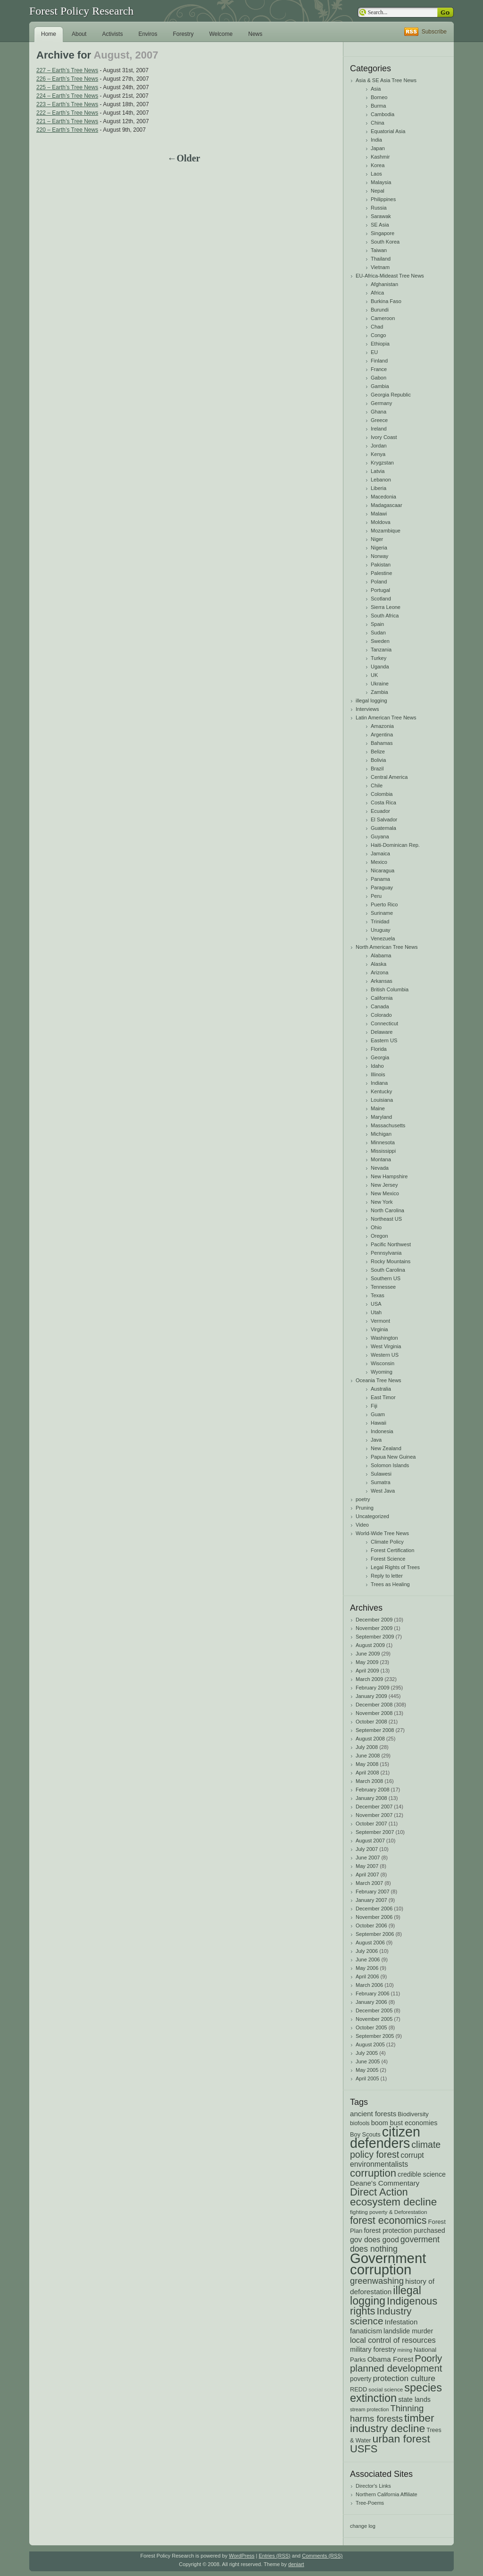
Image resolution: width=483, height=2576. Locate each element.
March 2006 (369, 1985)
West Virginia (386, 1346)
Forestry (183, 34)
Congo (378, 335)
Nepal (377, 191)
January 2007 (371, 1900)
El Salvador (384, 819)
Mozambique (385, 530)
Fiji (374, 1406)
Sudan (378, 632)
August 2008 (370, 1738)
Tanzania (381, 649)
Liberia (378, 488)
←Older (183, 158)
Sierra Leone (385, 607)
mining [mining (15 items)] (405, 2350)
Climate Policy (387, 1542)
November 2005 (374, 2019)
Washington (384, 1338)
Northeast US (386, 1219)
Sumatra (381, 1482)
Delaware (381, 1032)
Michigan (381, 1134)
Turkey (378, 658)
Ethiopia (380, 343)
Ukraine (380, 683)
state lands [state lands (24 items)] (414, 2399)
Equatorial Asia (388, 131)
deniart (296, 2564)
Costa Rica (383, 802)
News (255, 34)
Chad (377, 326)
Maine (378, 1108)
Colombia (381, 794)
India (376, 140)
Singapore (382, 233)
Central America (389, 777)
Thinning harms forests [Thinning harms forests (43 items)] (387, 2413)
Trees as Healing (390, 1584)
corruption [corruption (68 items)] (373, 2173)
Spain (377, 624)
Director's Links (373, 2486)
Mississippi (383, 1151)
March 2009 (369, 1679)
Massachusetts (388, 1125)
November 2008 (374, 1713)
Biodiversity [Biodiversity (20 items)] (413, 2114)
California (381, 998)
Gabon (378, 377)
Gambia (380, 386)
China (377, 123)
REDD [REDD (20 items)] (358, 2389)
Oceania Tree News (378, 1380)
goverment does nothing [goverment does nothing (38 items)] (395, 2244)
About (79, 34)
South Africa (385, 615)
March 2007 (369, 1883)
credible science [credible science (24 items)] (422, 2174)
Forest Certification (392, 1550)
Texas (377, 1295)
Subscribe (434, 31)
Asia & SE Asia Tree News (386, 80)
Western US (385, 1355)
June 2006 (368, 1959)
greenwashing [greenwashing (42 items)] (377, 2281)
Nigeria (379, 547)
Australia (381, 1389)
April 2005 (367, 2078)
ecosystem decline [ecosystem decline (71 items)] (393, 2202)
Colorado (381, 1015)
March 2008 (369, 1781)
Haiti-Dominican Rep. (395, 845)
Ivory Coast (384, 437)
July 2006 (367, 1951)
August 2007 (370, 1840)
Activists (112, 34)
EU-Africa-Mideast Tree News (390, 276)
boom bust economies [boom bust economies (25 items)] (404, 2123)
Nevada (380, 1168)
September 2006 (375, 1934)
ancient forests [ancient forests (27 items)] (373, 2114)
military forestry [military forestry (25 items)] (373, 2349)
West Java (383, 1491)
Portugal (380, 590)
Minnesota (383, 1142)
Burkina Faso (386, 301)
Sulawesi (381, 1474)
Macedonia (383, 496)
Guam (378, 1414)
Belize (378, 751)
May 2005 (367, 2070)
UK (374, 675)
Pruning (365, 1508)
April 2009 (367, 1670)
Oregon (379, 1236)
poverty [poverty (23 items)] (360, 2378)
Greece (379, 420)
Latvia (377, 471)
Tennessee (383, 1287)
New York (381, 1202)
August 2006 (370, 1942)
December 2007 (374, 1806)
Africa (377, 293)
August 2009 (370, 1645)
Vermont (380, 1321)
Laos (376, 174)
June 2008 (368, 1755)
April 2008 (367, 1772)
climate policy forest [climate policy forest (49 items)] (395, 2149)
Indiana (379, 1083)
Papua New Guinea (393, 1457)
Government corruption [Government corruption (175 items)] (388, 2263)
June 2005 (368, 2061)
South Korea (385, 242)
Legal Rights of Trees (395, 1567)
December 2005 (374, 2010)
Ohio (376, 1227)
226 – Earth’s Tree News (67, 79)
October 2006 (371, 1925)
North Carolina (387, 1210)
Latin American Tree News (386, 717)
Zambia (379, 692)
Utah (376, 1312)
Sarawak (381, 216)
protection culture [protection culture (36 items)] (404, 2378)
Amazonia (382, 726)
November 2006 (374, 1917)
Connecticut (384, 1023)
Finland (379, 360)
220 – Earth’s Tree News (67, 130)
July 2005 (367, 2053)
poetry (363, 1499)
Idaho (377, 1066)
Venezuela (383, 938)
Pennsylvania (386, 1253)
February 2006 (373, 1993)
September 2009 (375, 1636)
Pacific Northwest (391, 1244)
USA (376, 1304)
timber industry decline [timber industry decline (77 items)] (392, 2423)
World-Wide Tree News (382, 1533)
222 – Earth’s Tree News (67, 113)
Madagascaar (386, 505)
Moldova (381, 522)
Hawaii (378, 1423)
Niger (377, 539)
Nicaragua (382, 870)
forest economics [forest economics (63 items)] (388, 2220)
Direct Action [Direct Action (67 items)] (379, 2192)
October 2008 (371, 1721)
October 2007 (371, 1823)
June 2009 (368, 1653)
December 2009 (374, 1619)
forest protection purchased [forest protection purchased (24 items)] (404, 2230)
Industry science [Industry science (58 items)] (381, 2316)
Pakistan (381, 564)
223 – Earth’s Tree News (67, 104)
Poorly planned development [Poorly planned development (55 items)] (396, 2363)
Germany (381, 403)
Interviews (367, 709)
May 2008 (367, 1764)
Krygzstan (382, 462)
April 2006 (367, 1976)
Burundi (380, 309)
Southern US (385, 1278)
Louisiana (382, 1100)
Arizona (379, 972)
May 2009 (367, 1662)
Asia (376, 89)
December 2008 (374, 1704)
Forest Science (388, 1559)
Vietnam (380, 267)
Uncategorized (372, 1516)
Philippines (383, 199)
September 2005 (375, 2036)
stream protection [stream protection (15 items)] (369, 2409)
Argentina (382, 734)
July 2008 (367, 1747)
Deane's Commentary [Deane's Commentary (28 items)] (384, 2183)
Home (48, 34)
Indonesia (382, 1431)
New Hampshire (389, 1176)
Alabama (381, 955)
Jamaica (380, 853)
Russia (379, 208)
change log (362, 2526)
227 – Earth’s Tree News (67, 70)
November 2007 (374, 1815)
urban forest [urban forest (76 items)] (401, 2438)
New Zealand (386, 1448)
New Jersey (384, 1185)
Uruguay (381, 930)
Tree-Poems (370, 2503)
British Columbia (389, 989)
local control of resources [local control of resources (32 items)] (393, 2340)
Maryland (381, 1117)
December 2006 (374, 1908)
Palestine (381, 573)
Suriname (382, 913)
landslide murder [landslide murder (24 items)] (408, 2331)
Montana (381, 1159)
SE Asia (380, 225)
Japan (378, 148)
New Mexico (385, 1193)
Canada (380, 1006)
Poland (379, 581)
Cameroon (383, 318)
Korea (377, 165)
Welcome (221, 34)
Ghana (378, 411)
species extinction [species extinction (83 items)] (396, 2393)
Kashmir (380, 157)
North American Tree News (386, 947)
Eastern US (384, 1040)
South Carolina (388, 1270)
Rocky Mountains (390, 1261)
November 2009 (374, 1628)
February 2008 (373, 1789)
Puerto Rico (384, 904)
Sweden (380, 641)
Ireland (379, 428)
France (379, 369)
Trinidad (380, 921)
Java (376, 1440)
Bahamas (381, 743)
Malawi (379, 513)
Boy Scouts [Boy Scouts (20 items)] (365, 2134)
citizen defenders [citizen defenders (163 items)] (385, 2137)
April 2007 (367, 1874)
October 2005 (371, 2027)
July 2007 (367, 1849)
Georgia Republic (391, 394)
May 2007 (367, 1866)
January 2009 (371, 1696)
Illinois (378, 1074)
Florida (379, 1049)
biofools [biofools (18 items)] (360, 2123)
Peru (376, 896)
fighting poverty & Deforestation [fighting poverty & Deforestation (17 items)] (388, 2212)
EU (374, 352)
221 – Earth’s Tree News (67, 121)
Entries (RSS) (274, 2556)
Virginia (379, 1329)
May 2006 (367, 1968)
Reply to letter (387, 1576)
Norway (379, 556)
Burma (378, 106)
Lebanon (381, 479)
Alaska (378, 964)
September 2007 (375, 1832)
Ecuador (380, 811)
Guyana (380, 836)
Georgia (380, 1057)
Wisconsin (382, 1363)
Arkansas (381, 981)
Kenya (378, 454)
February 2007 (373, 1891)
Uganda (380, 666)
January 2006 (371, 2002)
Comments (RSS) (322, 2556)
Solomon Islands (390, 1465)
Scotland (381, 598)
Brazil (377, 768)
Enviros (147, 34)
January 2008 (371, 1798)
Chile (377, 785)
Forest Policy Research (81, 11)
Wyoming (381, 1372)
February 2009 (373, 1687)
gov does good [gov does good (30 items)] (374, 2240)
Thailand (381, 259)
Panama (380, 879)
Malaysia (381, 182)
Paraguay (382, 887)
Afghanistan (384, 284)
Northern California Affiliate (386, 2494)
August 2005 (370, 2044)
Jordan (379, 445)
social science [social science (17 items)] (385, 2389)
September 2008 (375, 1730)
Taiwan (379, 250)
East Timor (383, 1397)
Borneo (379, 97)
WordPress (241, 2556)
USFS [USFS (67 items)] (363, 2449)
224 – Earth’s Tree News (67, 96)
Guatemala (383, 828)
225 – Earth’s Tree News (67, 87)
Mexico (379, 862)
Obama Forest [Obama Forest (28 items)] (390, 2359)
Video (362, 1525)
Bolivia (378, 760)
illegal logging (371, 700)
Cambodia (382, 114)
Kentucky (381, 1091)
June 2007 (368, 1857)
